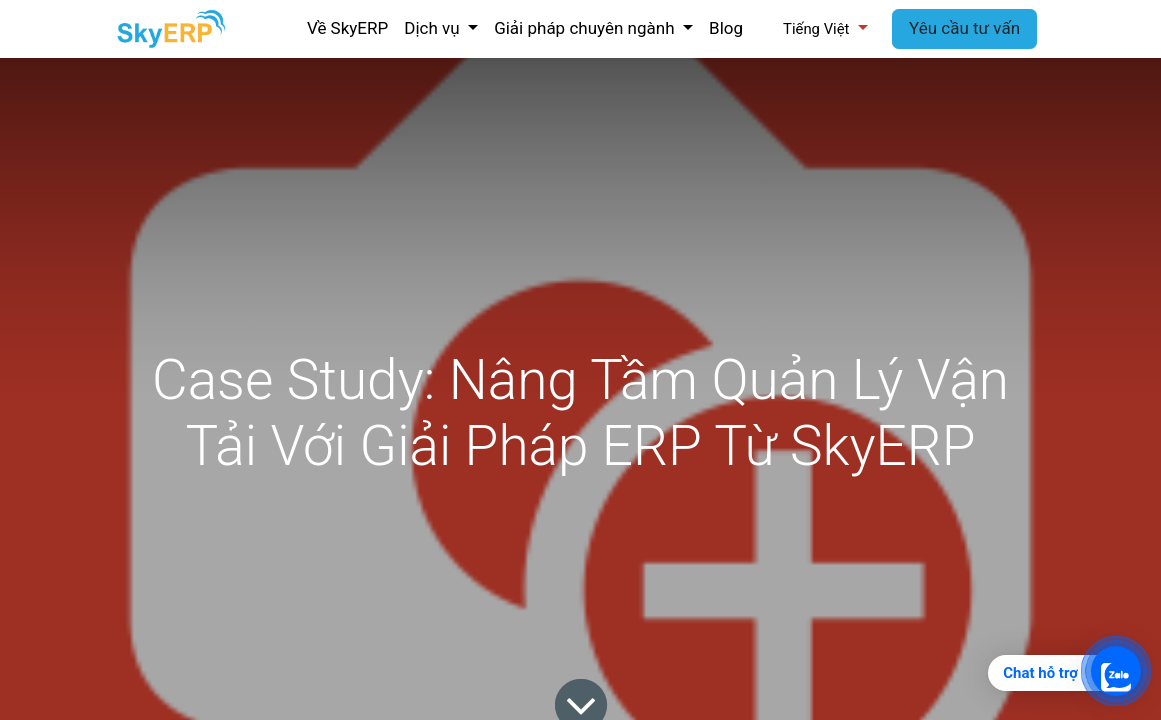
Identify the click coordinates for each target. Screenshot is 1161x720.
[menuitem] (347, 29)
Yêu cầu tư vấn (964, 28)
